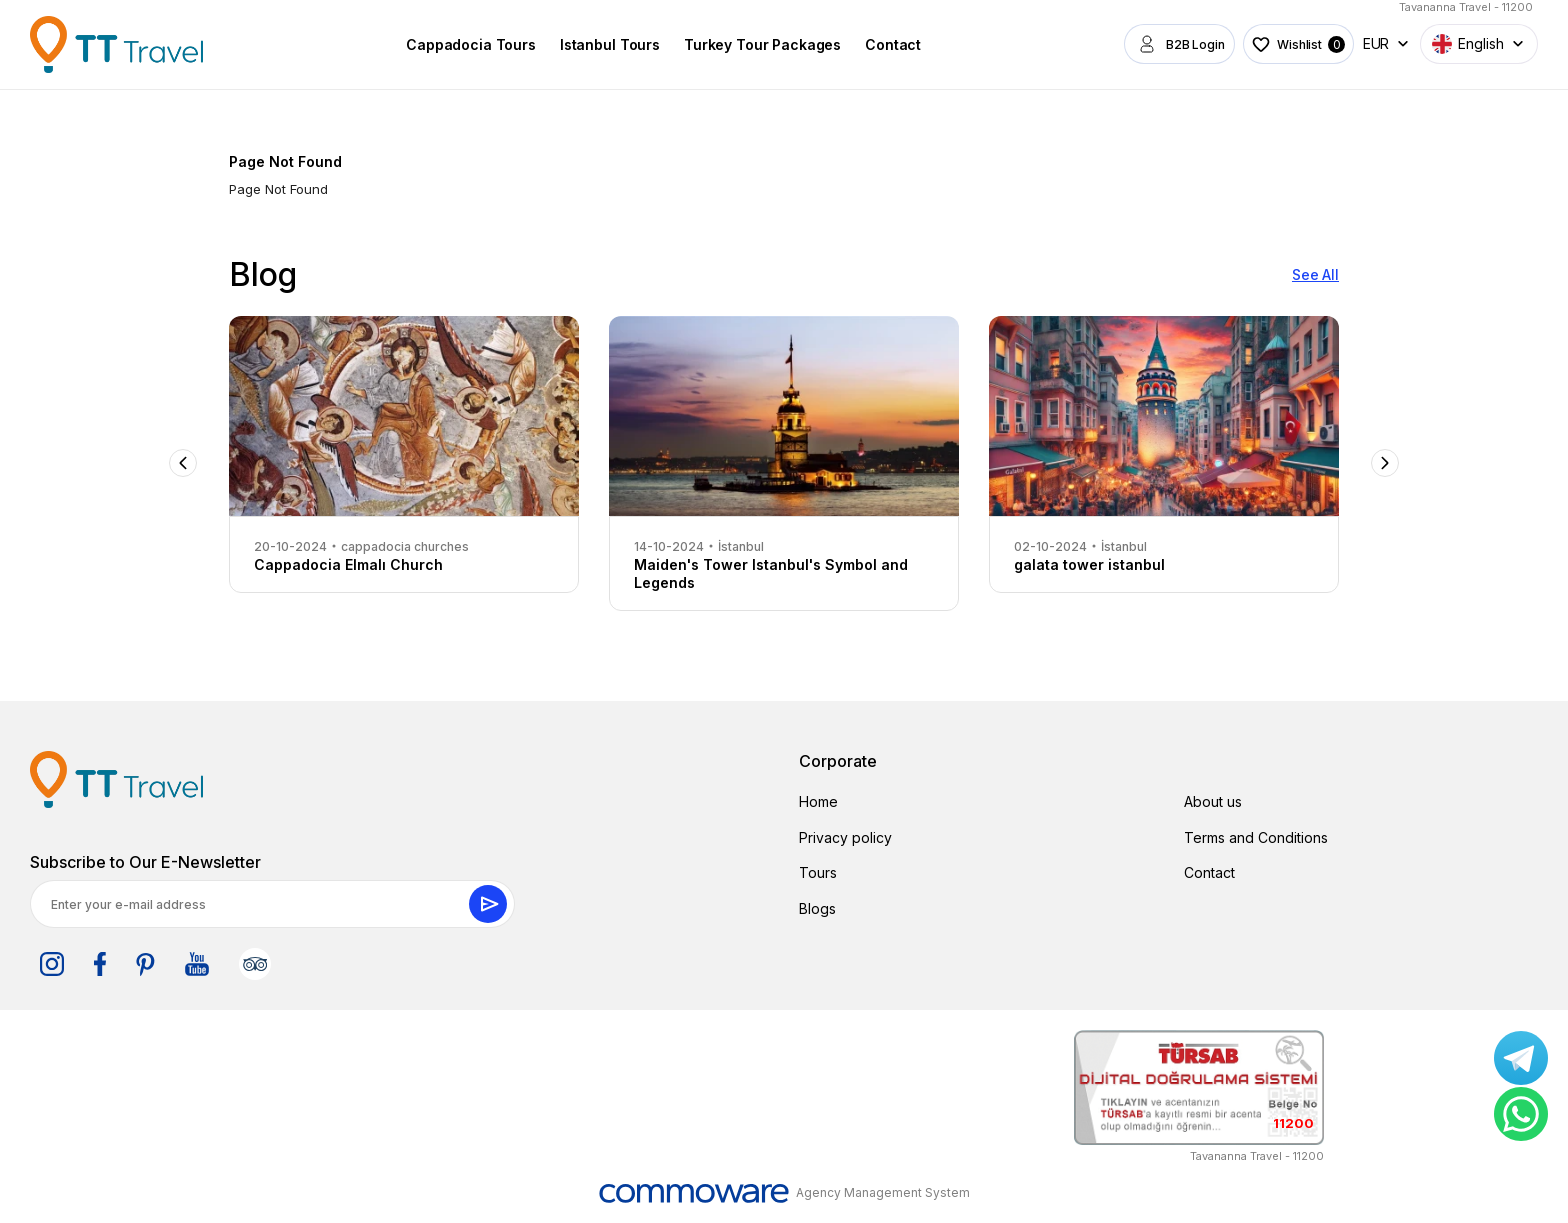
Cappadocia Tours (464, 44)
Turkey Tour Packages (755, 44)
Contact (886, 44)
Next (1385, 463)
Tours (818, 872)
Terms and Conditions (1256, 837)
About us (1213, 801)
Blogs (817, 908)
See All (1315, 274)
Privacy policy (845, 837)
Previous (183, 463)
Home (818, 801)
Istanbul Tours (603, 44)
